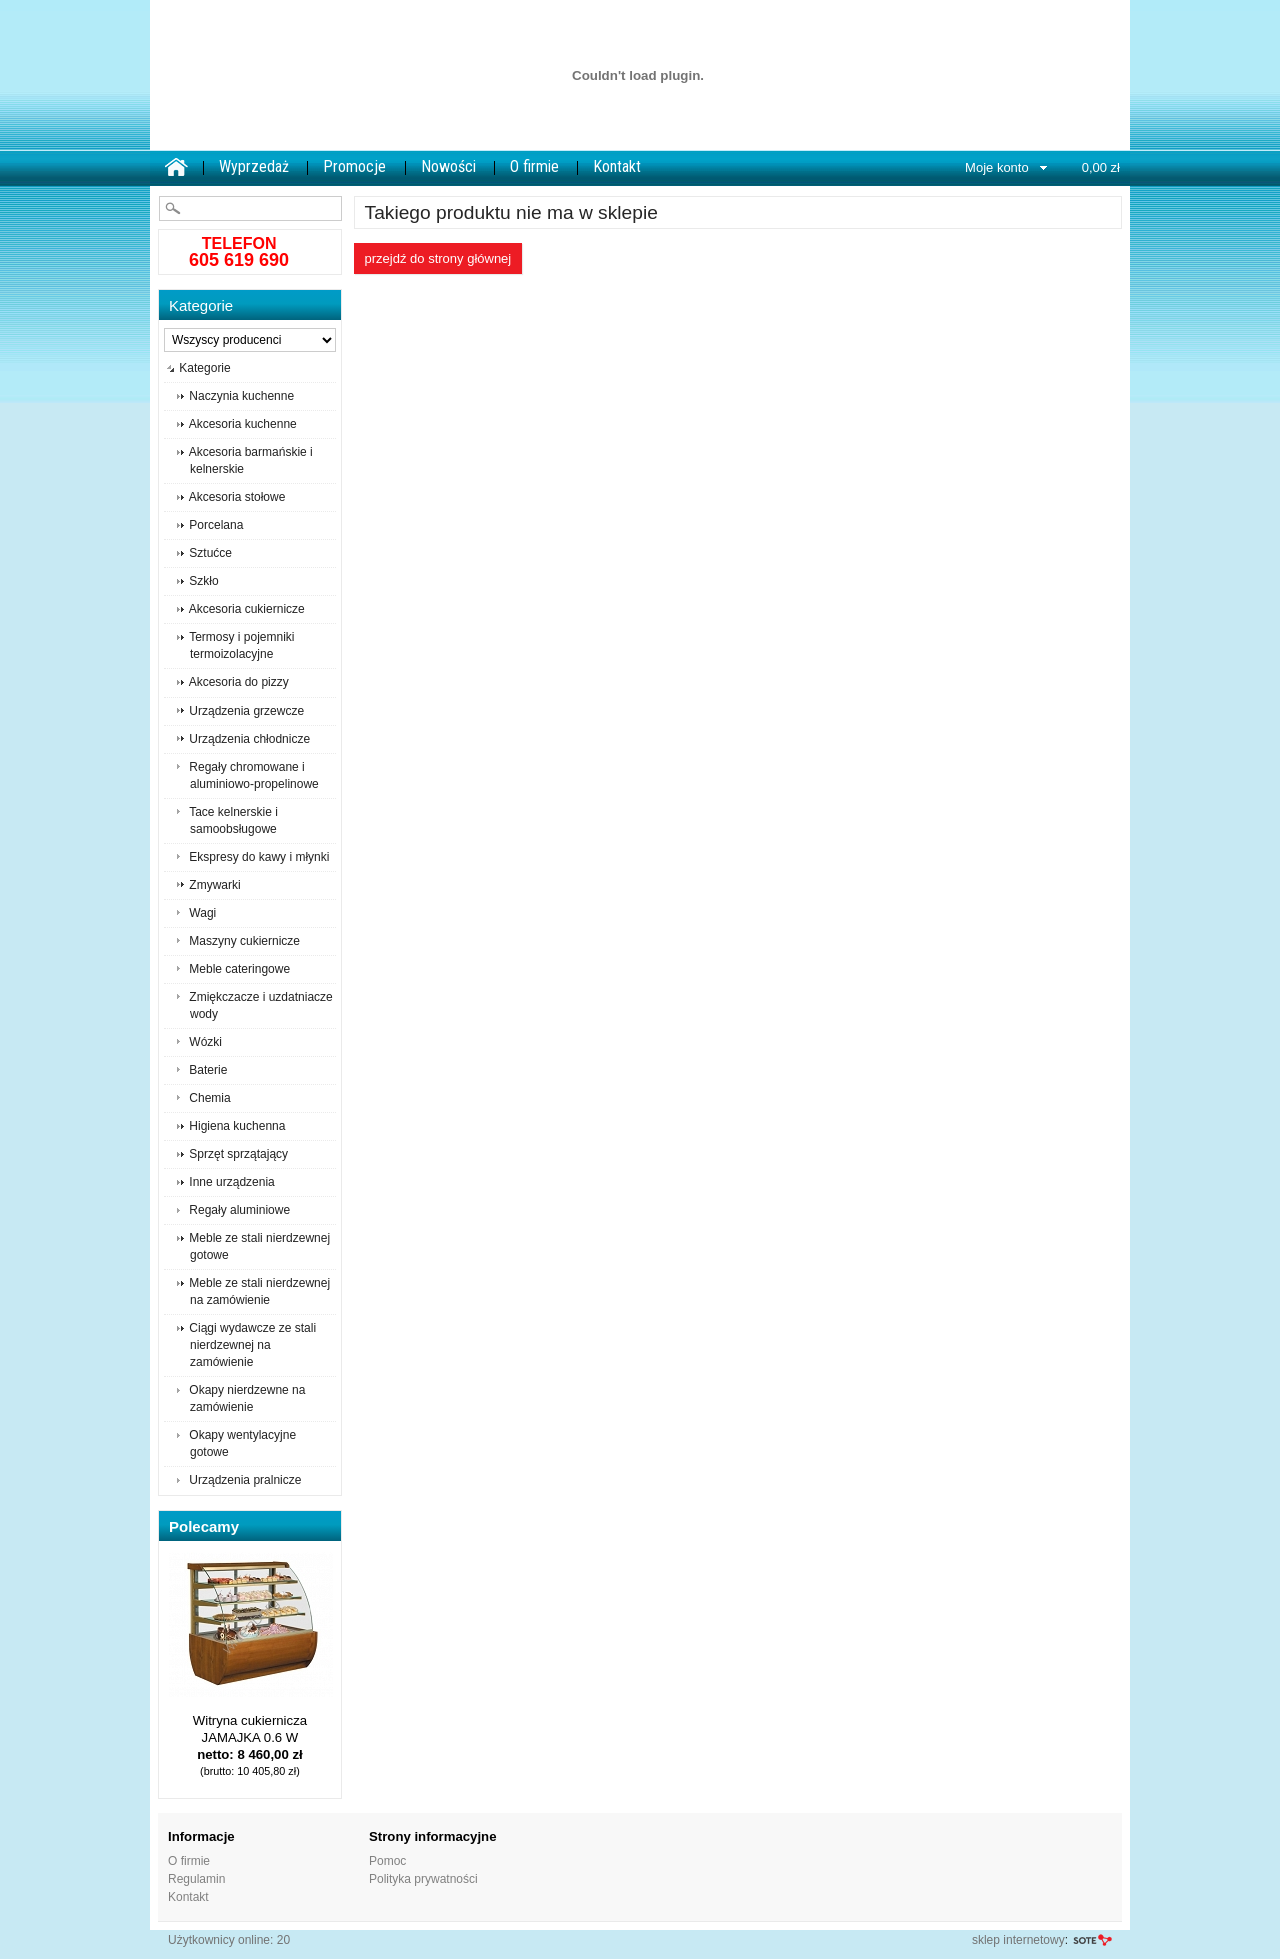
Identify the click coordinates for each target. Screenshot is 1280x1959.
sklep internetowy (1018, 1940)
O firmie (534, 166)
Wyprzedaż (254, 166)
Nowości (448, 166)
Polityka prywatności (423, 1879)
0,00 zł (1101, 167)
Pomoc (387, 1861)
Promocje (354, 166)
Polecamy (204, 1526)
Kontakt (617, 166)
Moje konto (997, 167)
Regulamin (196, 1879)
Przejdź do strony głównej (438, 258)
